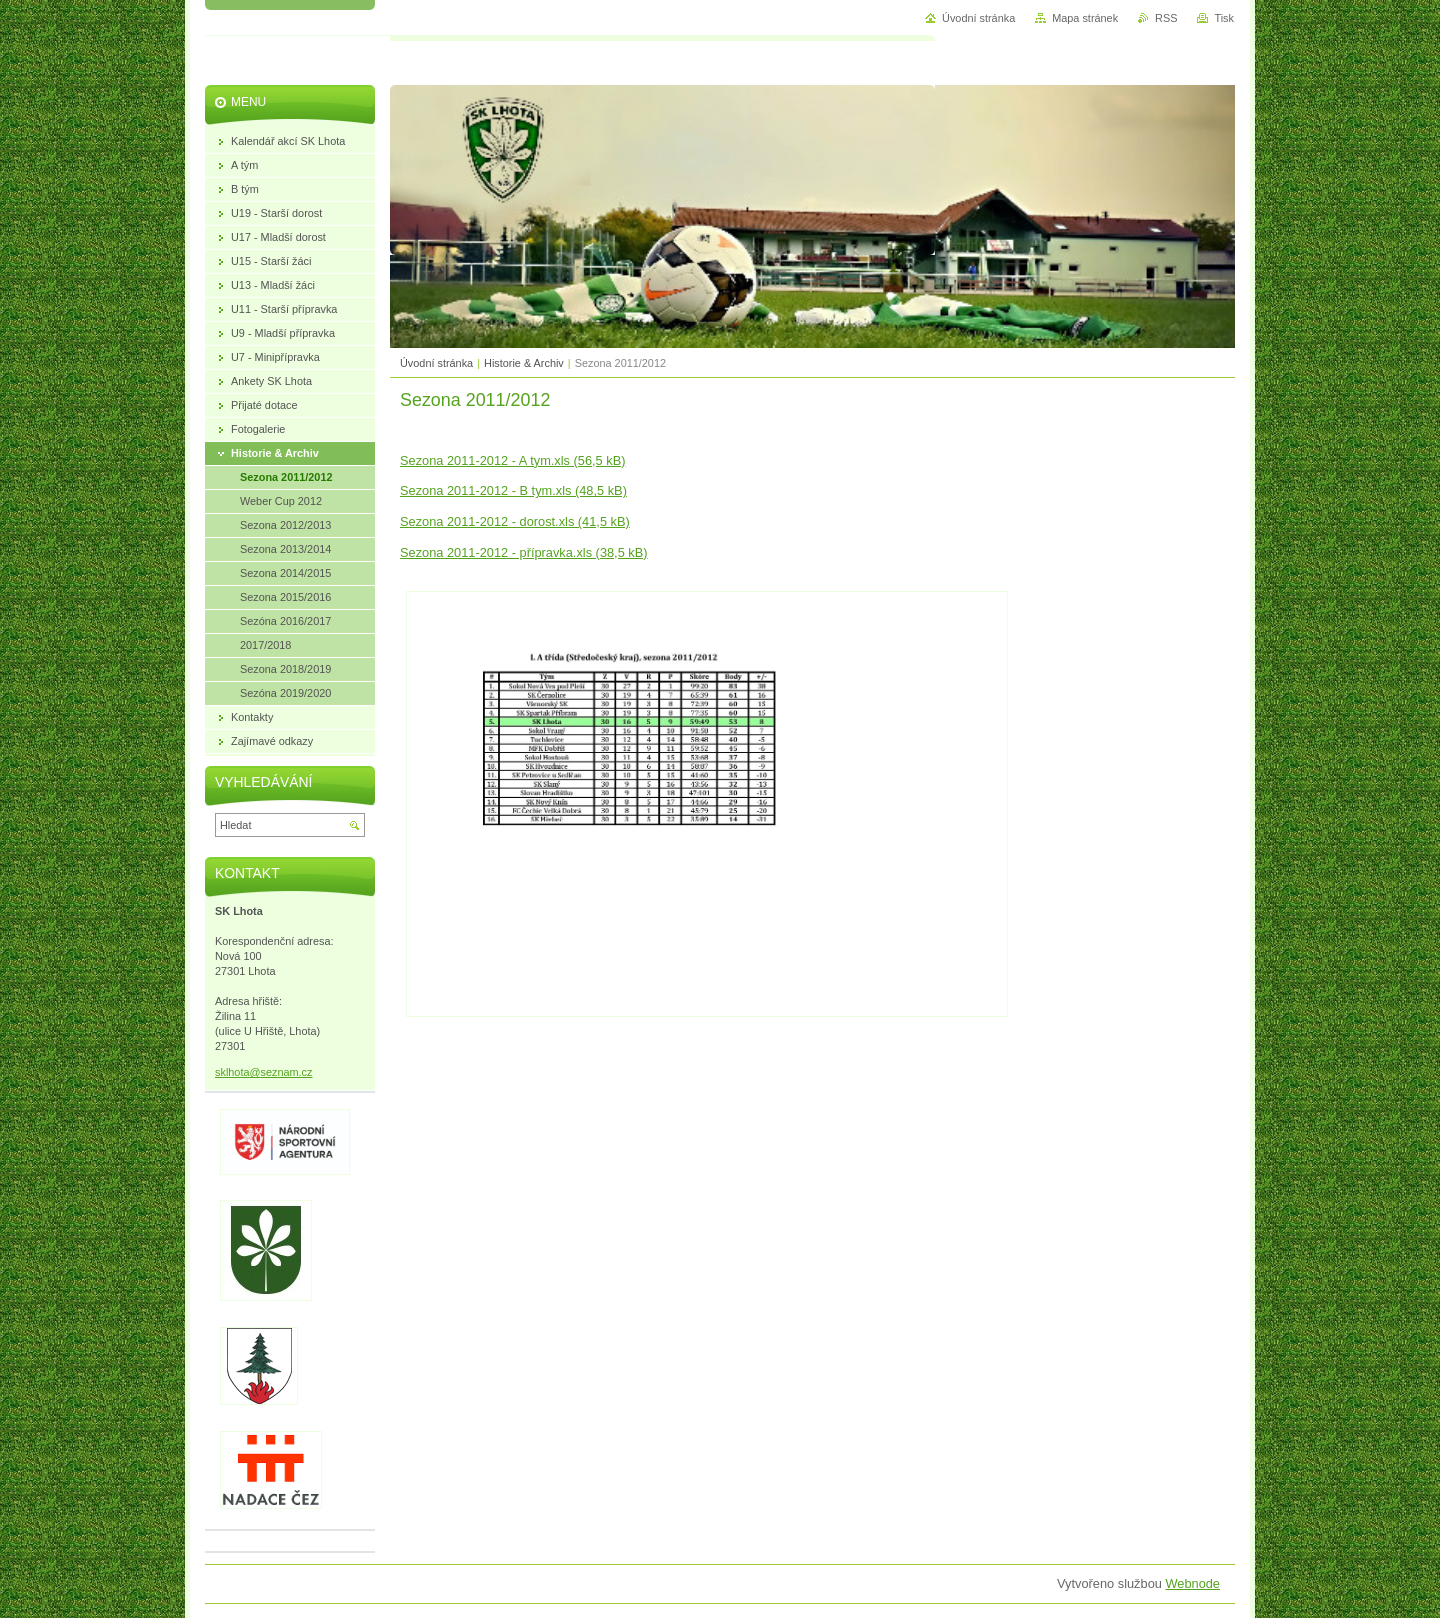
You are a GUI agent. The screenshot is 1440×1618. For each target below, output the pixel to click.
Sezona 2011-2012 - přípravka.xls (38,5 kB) (524, 552)
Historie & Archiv (524, 363)
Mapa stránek (1085, 18)
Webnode (1192, 1583)
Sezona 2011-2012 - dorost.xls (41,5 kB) (515, 521)
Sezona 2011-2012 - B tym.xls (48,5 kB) (513, 490)
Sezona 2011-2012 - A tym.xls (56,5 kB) (513, 460)
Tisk (1224, 18)
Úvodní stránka (436, 363)
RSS (1166, 18)
